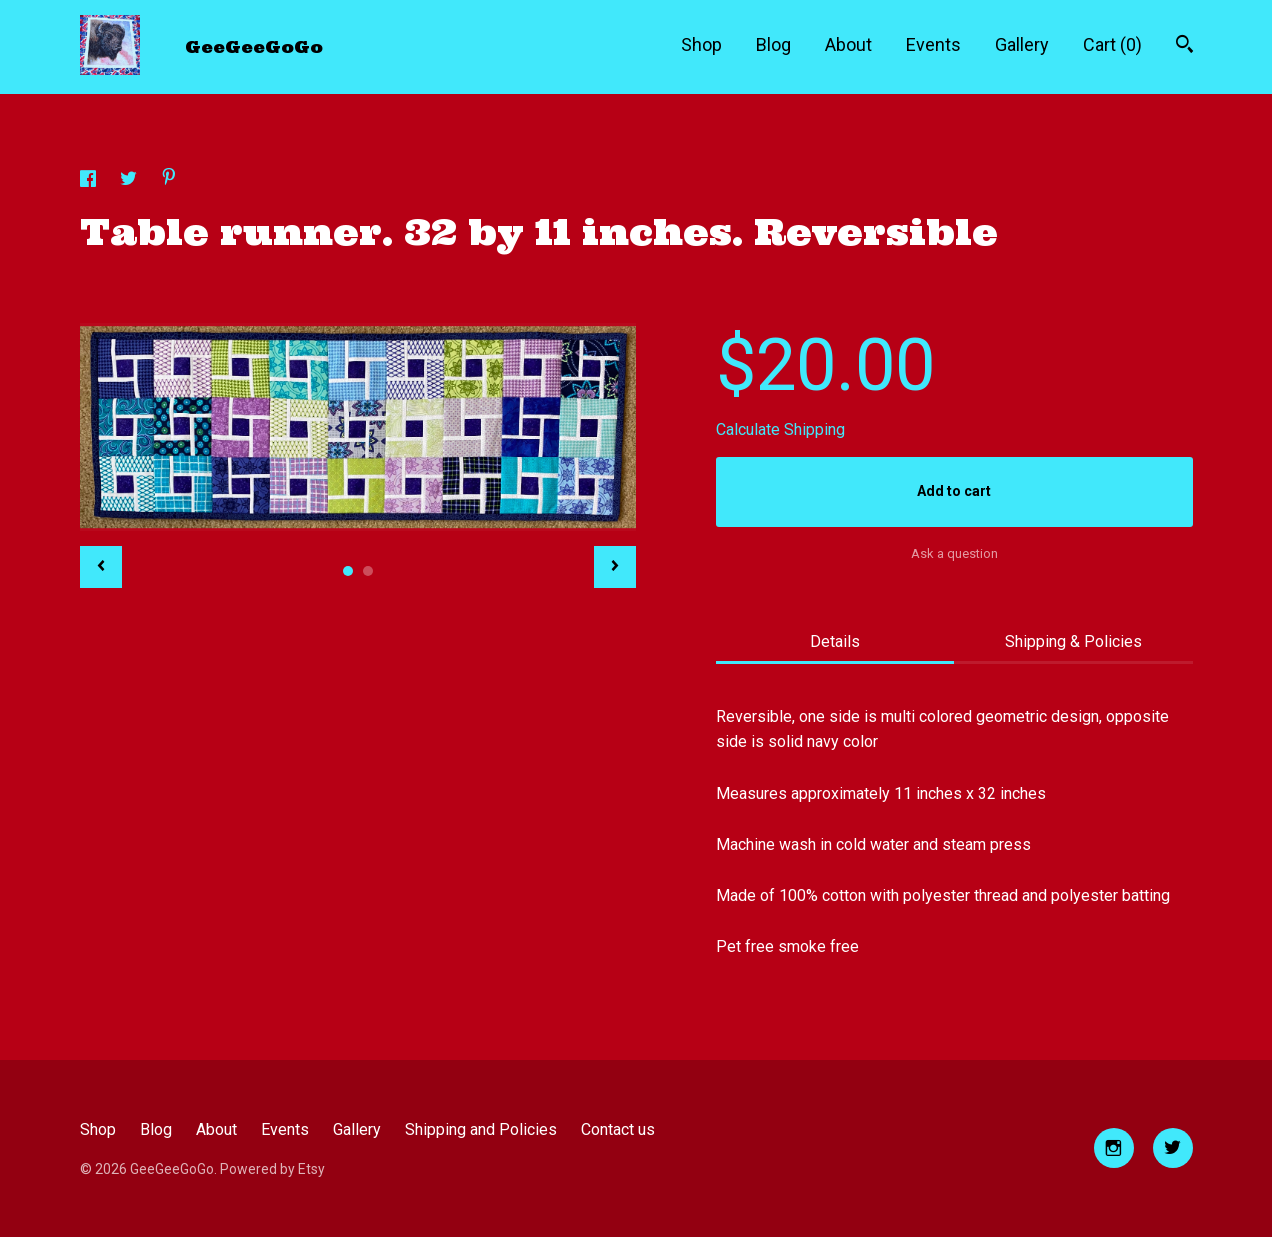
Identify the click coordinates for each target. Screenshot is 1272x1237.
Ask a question (954, 553)
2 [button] (368, 571)
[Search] (1184, 46)
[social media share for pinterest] (169, 179)
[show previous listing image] (101, 567)
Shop (701, 44)
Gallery (1022, 44)
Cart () (1112, 44)
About (848, 44)
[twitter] (1173, 1148)
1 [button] (348, 571)
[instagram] (1114, 1148)
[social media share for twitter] (130, 181)
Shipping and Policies (481, 1129)
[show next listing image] (615, 567)
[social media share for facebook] (90, 181)
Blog (773, 44)
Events (933, 44)
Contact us (618, 1129)
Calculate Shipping (780, 429)
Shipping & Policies (1073, 641)
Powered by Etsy (272, 1169)
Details (835, 641)
